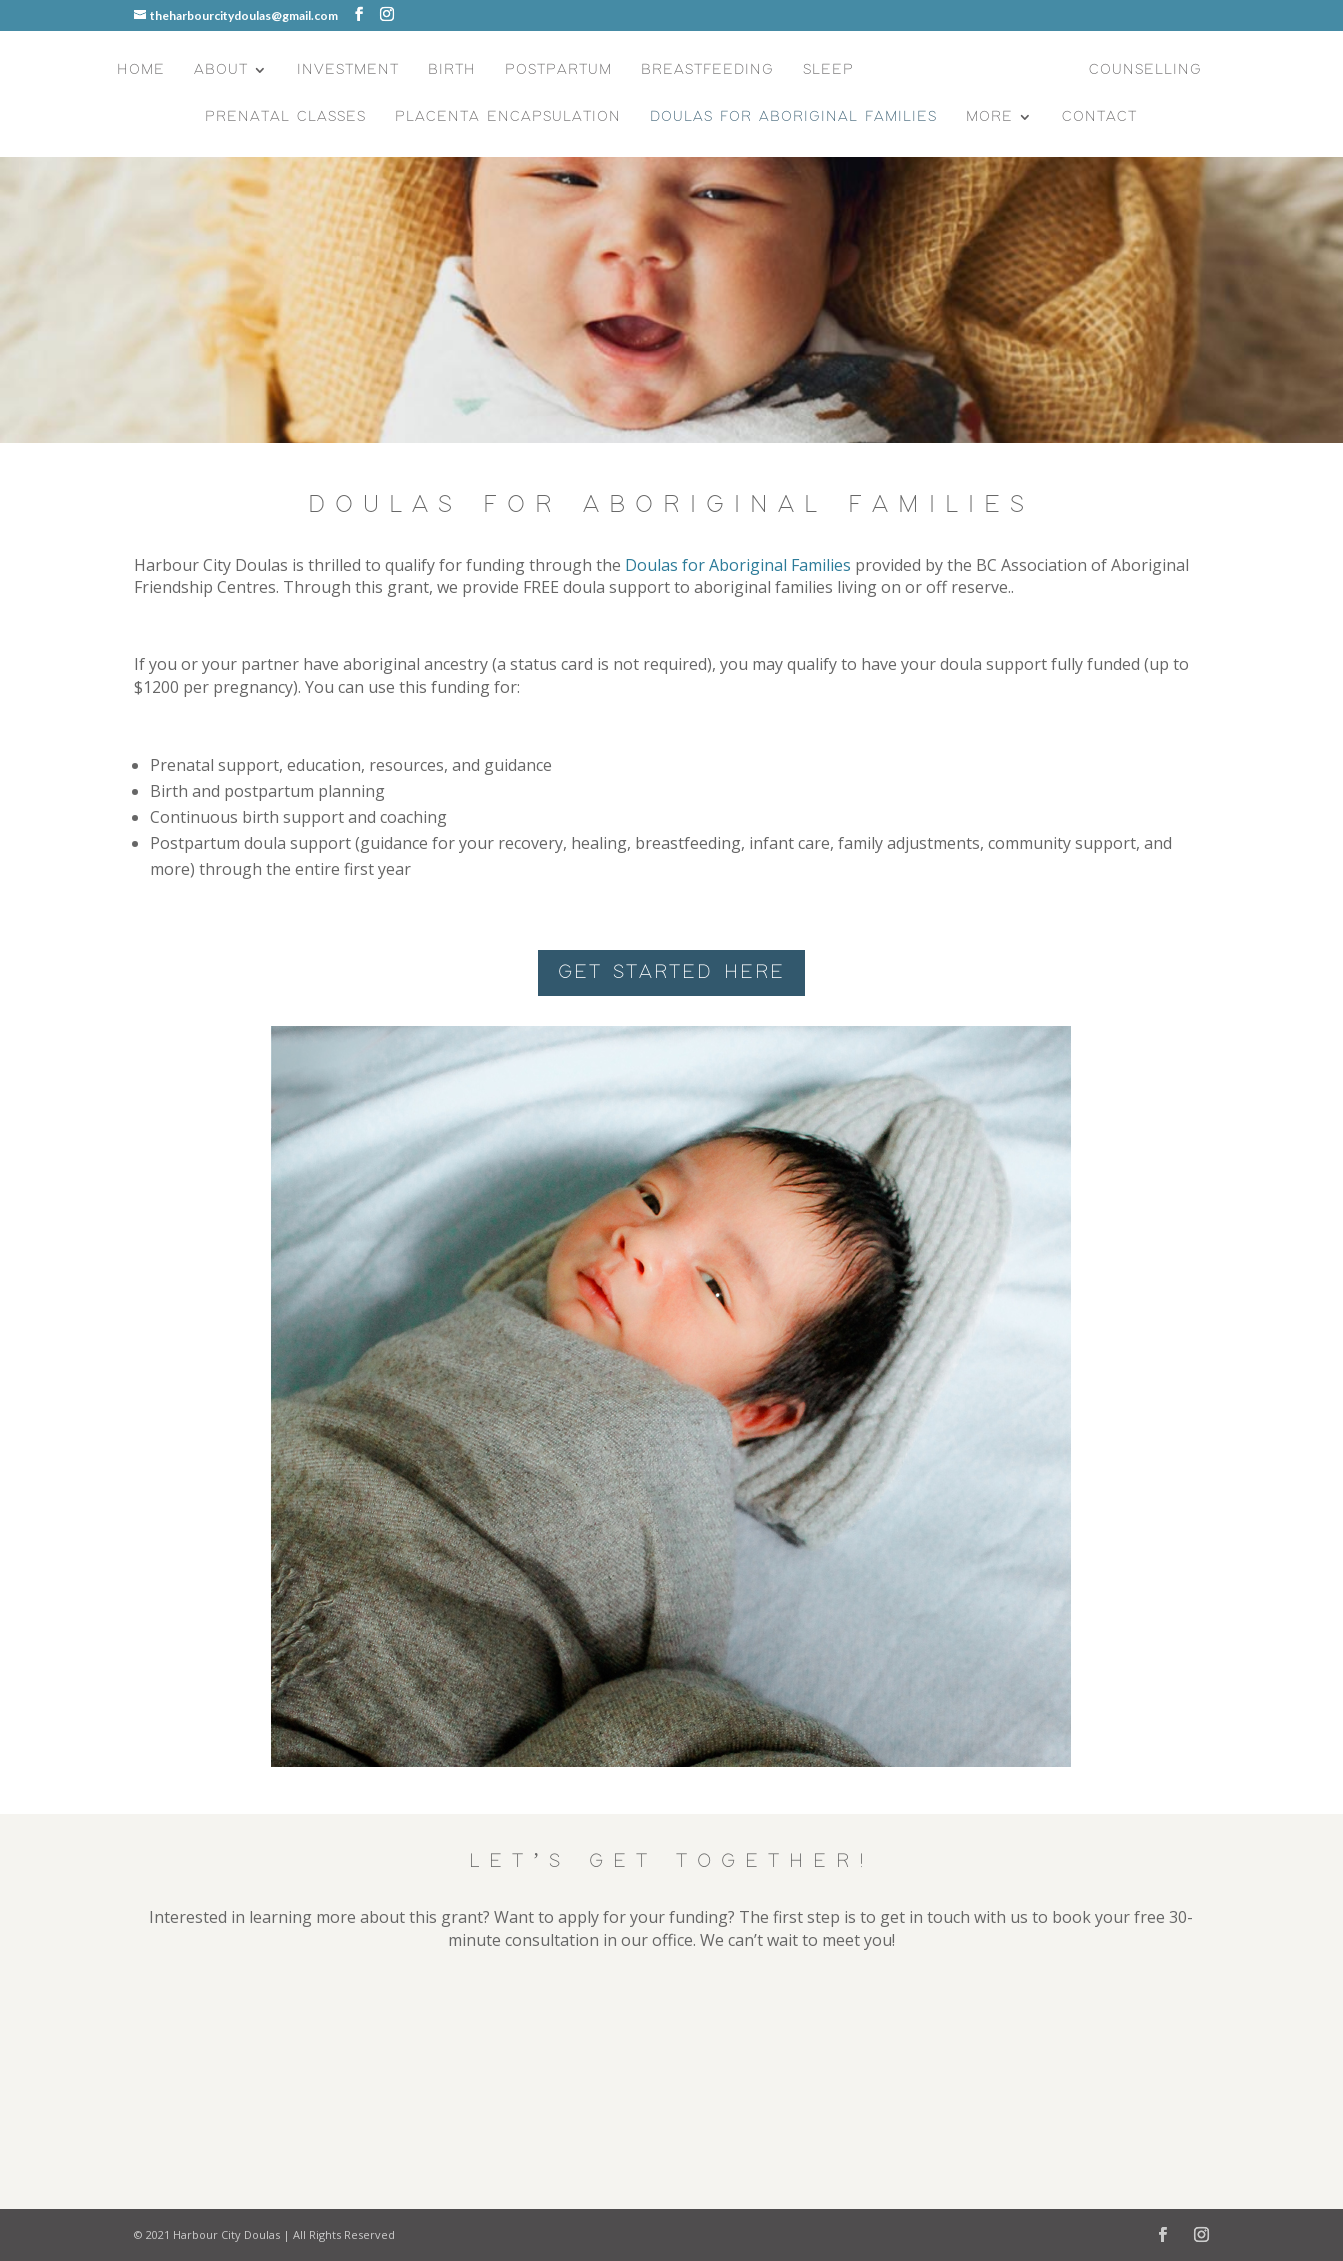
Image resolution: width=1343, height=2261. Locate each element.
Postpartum (558, 70)
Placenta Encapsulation (508, 117)
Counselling (1145, 70)
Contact (1099, 117)
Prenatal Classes (285, 117)
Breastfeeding (707, 70)
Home (141, 70)
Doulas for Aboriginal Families (793, 117)
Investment (348, 70)
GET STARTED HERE (671, 972)
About (221, 70)
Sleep (828, 70)
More (989, 117)
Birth (452, 70)
